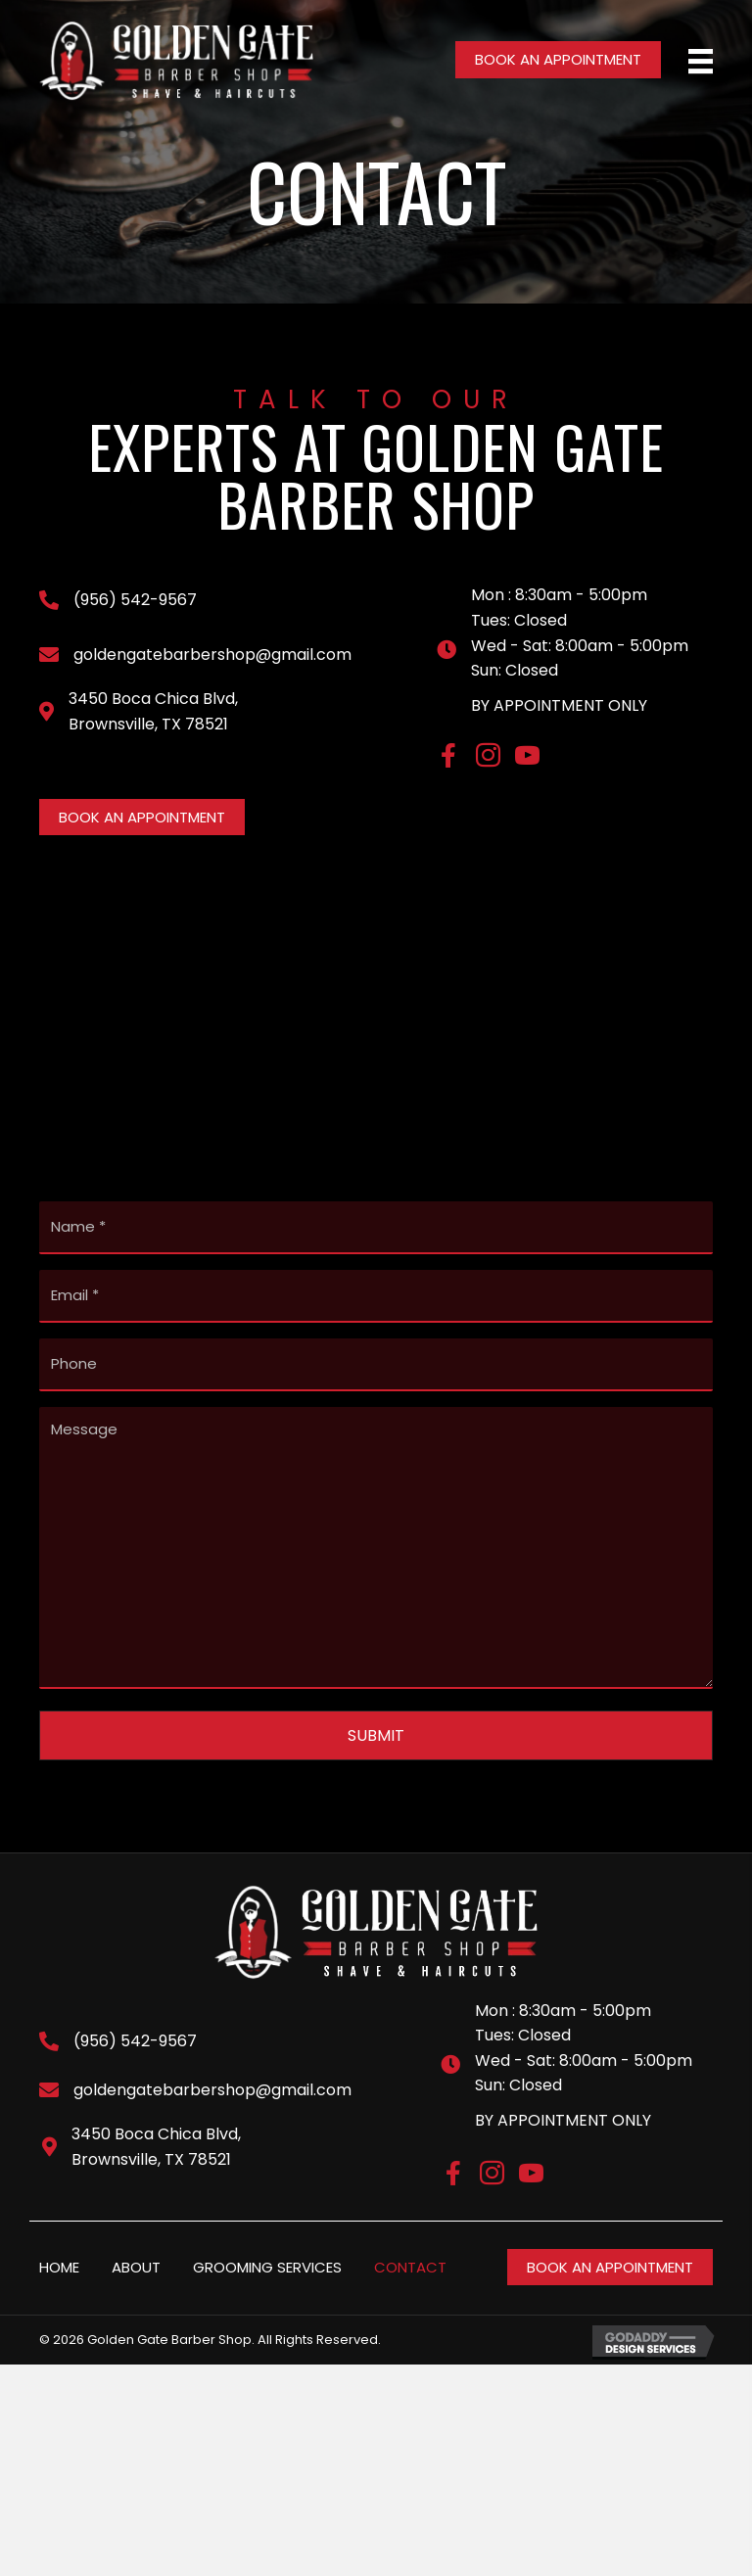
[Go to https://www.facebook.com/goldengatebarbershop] (449, 758)
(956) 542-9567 (135, 599)
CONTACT (410, 2248)
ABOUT (136, 2248)
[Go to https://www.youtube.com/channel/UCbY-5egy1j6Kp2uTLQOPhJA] (527, 758)
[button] (558, 59)
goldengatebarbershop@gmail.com (212, 654)
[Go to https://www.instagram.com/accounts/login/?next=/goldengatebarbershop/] (488, 758)
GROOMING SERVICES (267, 2248)
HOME (59, 2248)
